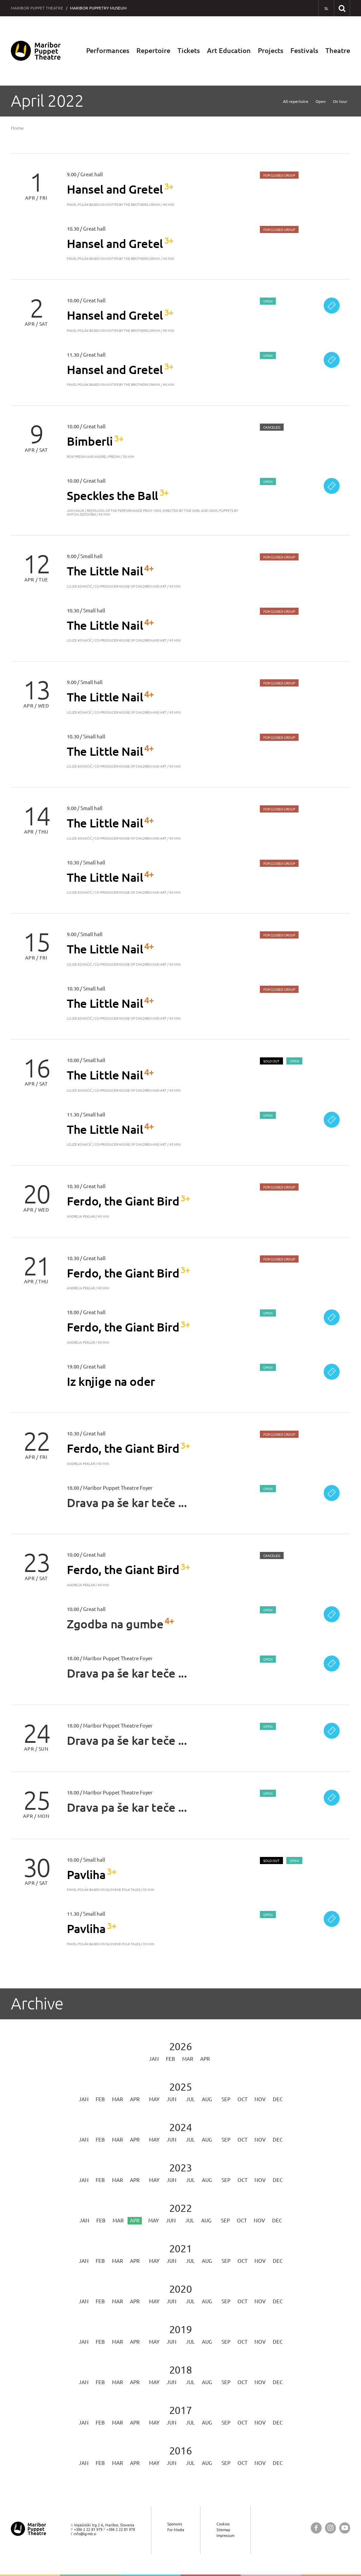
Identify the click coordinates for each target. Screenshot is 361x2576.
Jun (171, 2100)
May (154, 2100)
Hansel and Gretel (115, 189)
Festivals (304, 51)
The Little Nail (105, 571)
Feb (170, 2059)
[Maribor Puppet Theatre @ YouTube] (344, 2528)
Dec (278, 2100)
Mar (187, 2059)
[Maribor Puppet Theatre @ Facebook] (316, 2528)
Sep (226, 2100)
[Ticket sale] (332, 306)
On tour (340, 101)
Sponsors (174, 2524)
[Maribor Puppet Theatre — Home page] (36, 51)
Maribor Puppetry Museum (98, 8)
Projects (270, 51)
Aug (207, 2100)
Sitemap (223, 2530)
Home (17, 128)
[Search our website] (341, 8)
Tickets (188, 51)
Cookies (223, 2524)
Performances (107, 51)
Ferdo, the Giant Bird (123, 1201)
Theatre (337, 51)
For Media (175, 2530)
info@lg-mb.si (85, 2534)
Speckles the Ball (112, 495)
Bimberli (90, 441)
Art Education (229, 51)
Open (321, 101)
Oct (242, 2100)
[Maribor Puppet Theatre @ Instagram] (330, 2528)
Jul (190, 2100)
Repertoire (153, 51)
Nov (260, 2100)
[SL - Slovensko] (326, 8)
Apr (205, 2059)
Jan (154, 2059)
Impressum (225, 2536)
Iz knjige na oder (111, 1381)
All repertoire (295, 101)
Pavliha (86, 1874)
